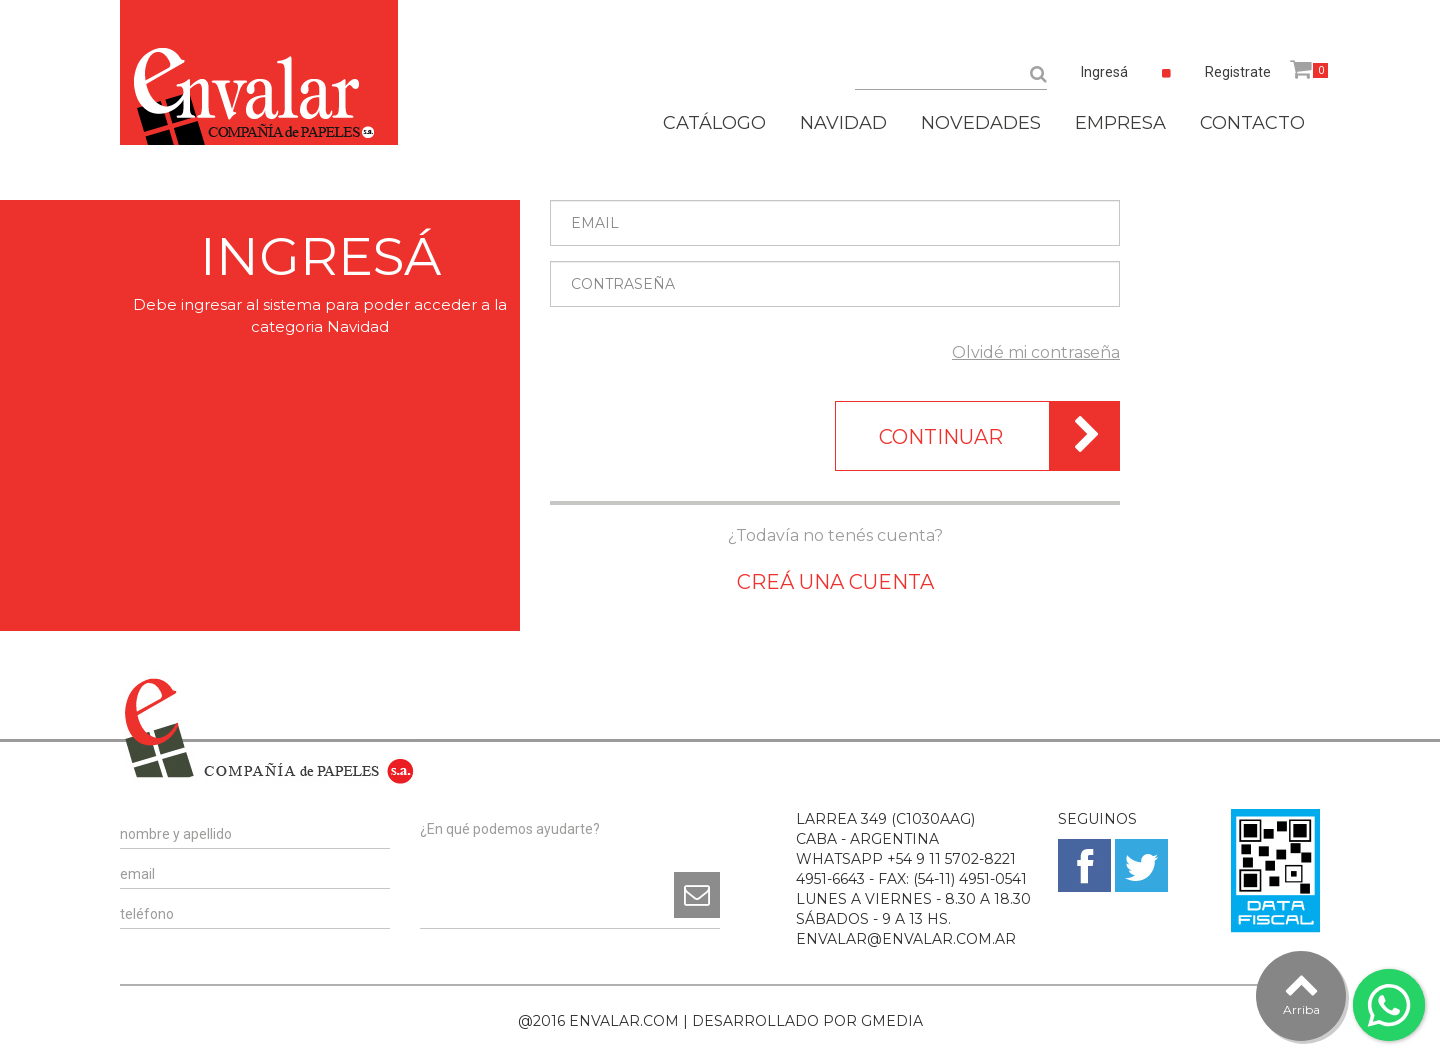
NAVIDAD (843, 123)
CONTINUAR (999, 436)
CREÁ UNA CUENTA (835, 582)
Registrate (1238, 72)
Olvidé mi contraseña (1036, 352)
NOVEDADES (981, 123)
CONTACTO (1252, 123)
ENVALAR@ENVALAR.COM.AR (906, 939)
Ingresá (1104, 72)
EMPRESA (1120, 123)
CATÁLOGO (714, 123)
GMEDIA (892, 1021)
